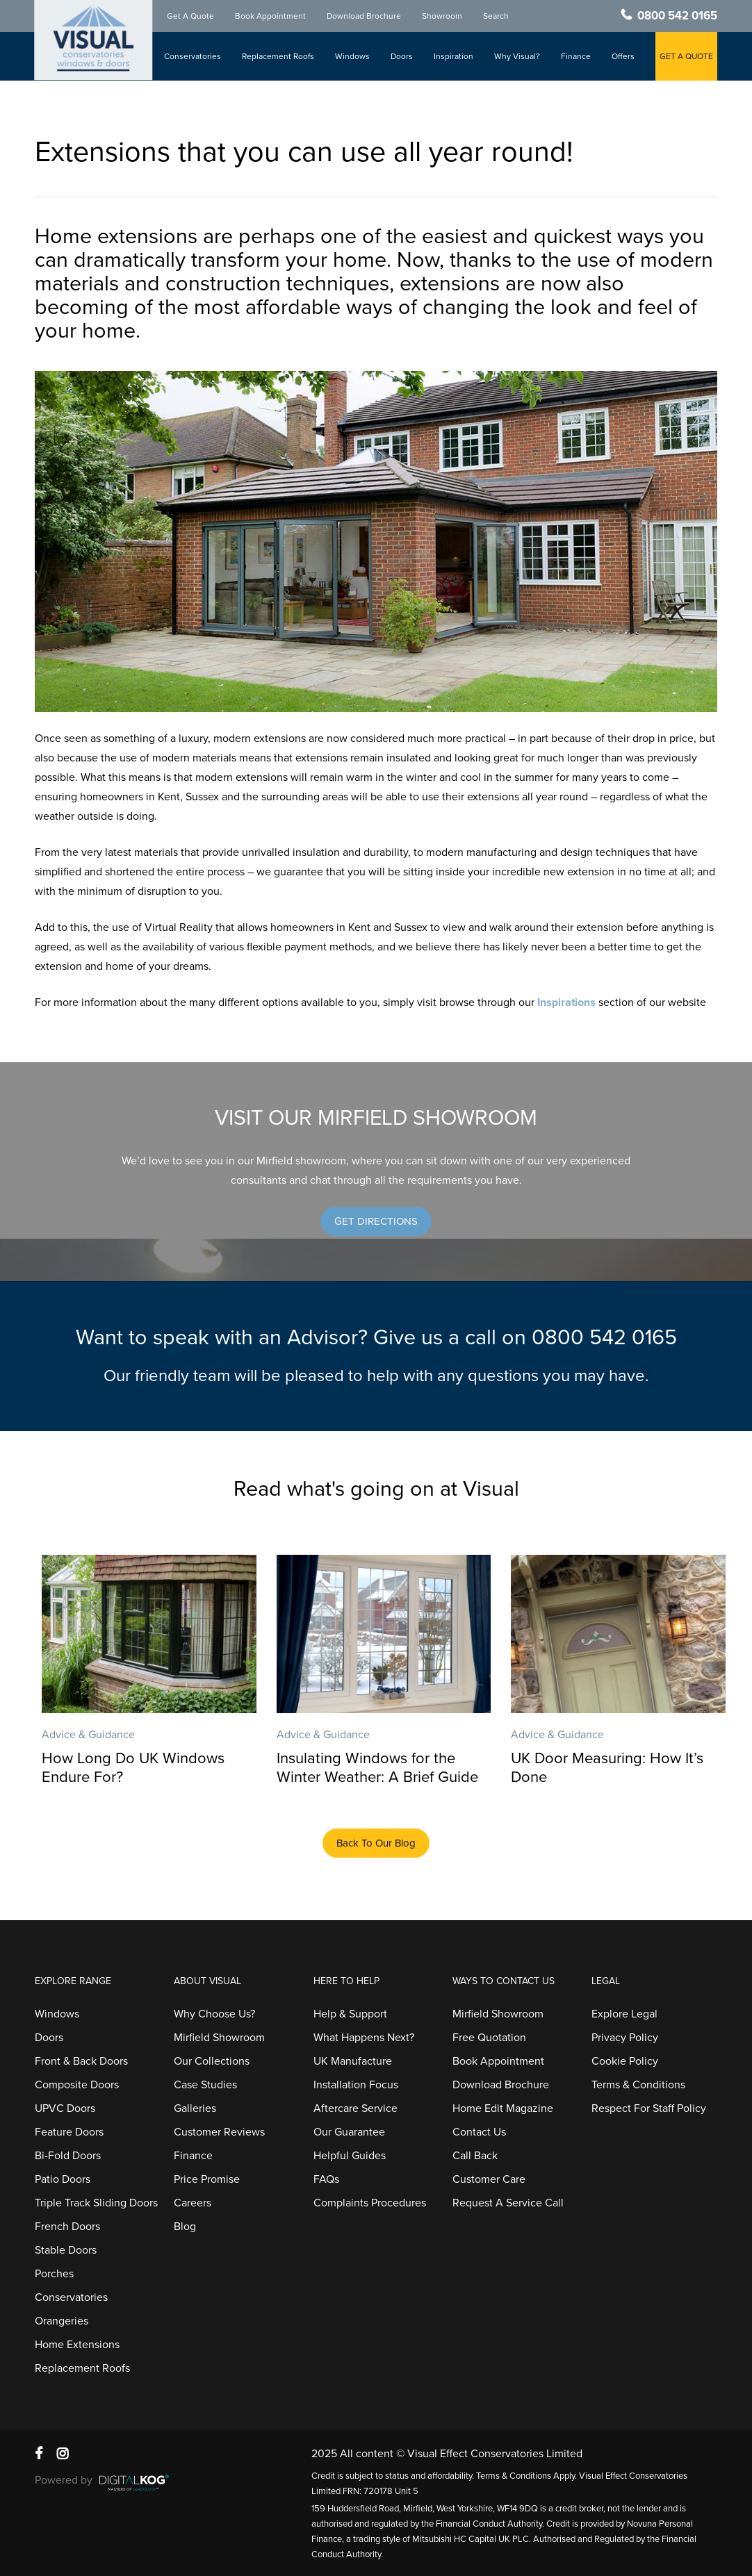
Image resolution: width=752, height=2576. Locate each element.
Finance (576, 56)
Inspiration (453, 56)
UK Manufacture (352, 2061)
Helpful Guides (349, 2156)
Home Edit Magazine (502, 2108)
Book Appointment (270, 16)
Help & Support (350, 2014)
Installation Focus (355, 2085)
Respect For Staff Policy (648, 2108)
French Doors (67, 2227)
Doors (402, 56)
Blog (185, 2227)
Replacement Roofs (278, 56)
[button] (376, 1221)
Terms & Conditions (638, 2085)
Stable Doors (66, 2250)
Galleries (195, 2108)
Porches (54, 2274)
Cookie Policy (624, 2061)
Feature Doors (69, 2132)
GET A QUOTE (686, 56)
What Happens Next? (363, 2038)
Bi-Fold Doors (68, 2156)
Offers (623, 56)
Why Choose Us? (214, 2014)
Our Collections (212, 2061)
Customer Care (488, 2179)
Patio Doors (62, 2179)
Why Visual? (517, 56)
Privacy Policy (624, 2038)
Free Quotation (489, 2038)
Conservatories (192, 56)
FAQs (326, 2179)
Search (496, 16)
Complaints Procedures (369, 2203)
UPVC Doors (65, 2108)
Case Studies (205, 2085)
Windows (352, 56)
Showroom (442, 16)
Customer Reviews (219, 2132)
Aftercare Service (355, 2108)
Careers (192, 2203)
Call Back (475, 2156)
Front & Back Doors (81, 2061)
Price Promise (207, 2179)
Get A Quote (190, 16)
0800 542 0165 (677, 16)
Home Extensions (77, 2345)
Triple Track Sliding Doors (96, 2203)
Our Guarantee (349, 2132)
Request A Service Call (508, 2203)
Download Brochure (364, 16)
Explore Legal (624, 2014)
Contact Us (479, 2132)
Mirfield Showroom (219, 2038)
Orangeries (61, 2321)
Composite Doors (77, 2085)
